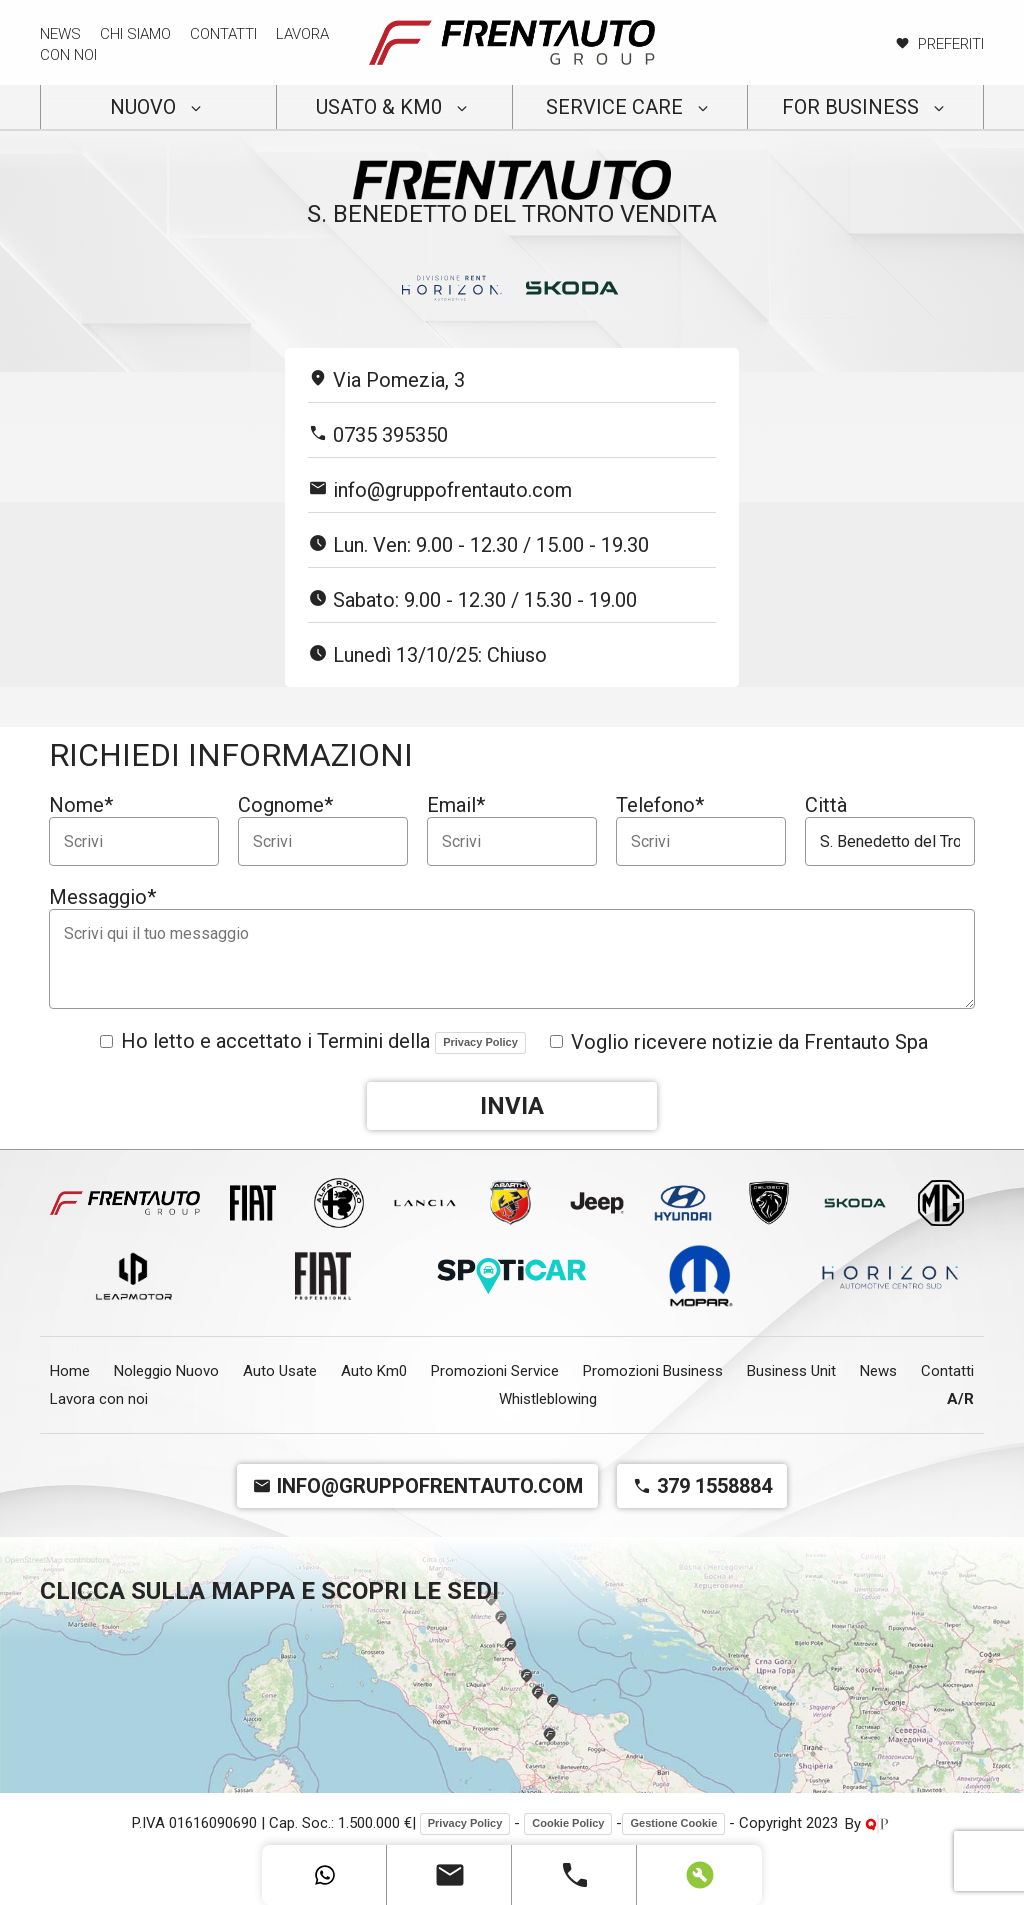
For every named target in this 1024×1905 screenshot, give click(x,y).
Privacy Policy (480, 1042)
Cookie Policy (568, 1823)
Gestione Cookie (673, 1823)
